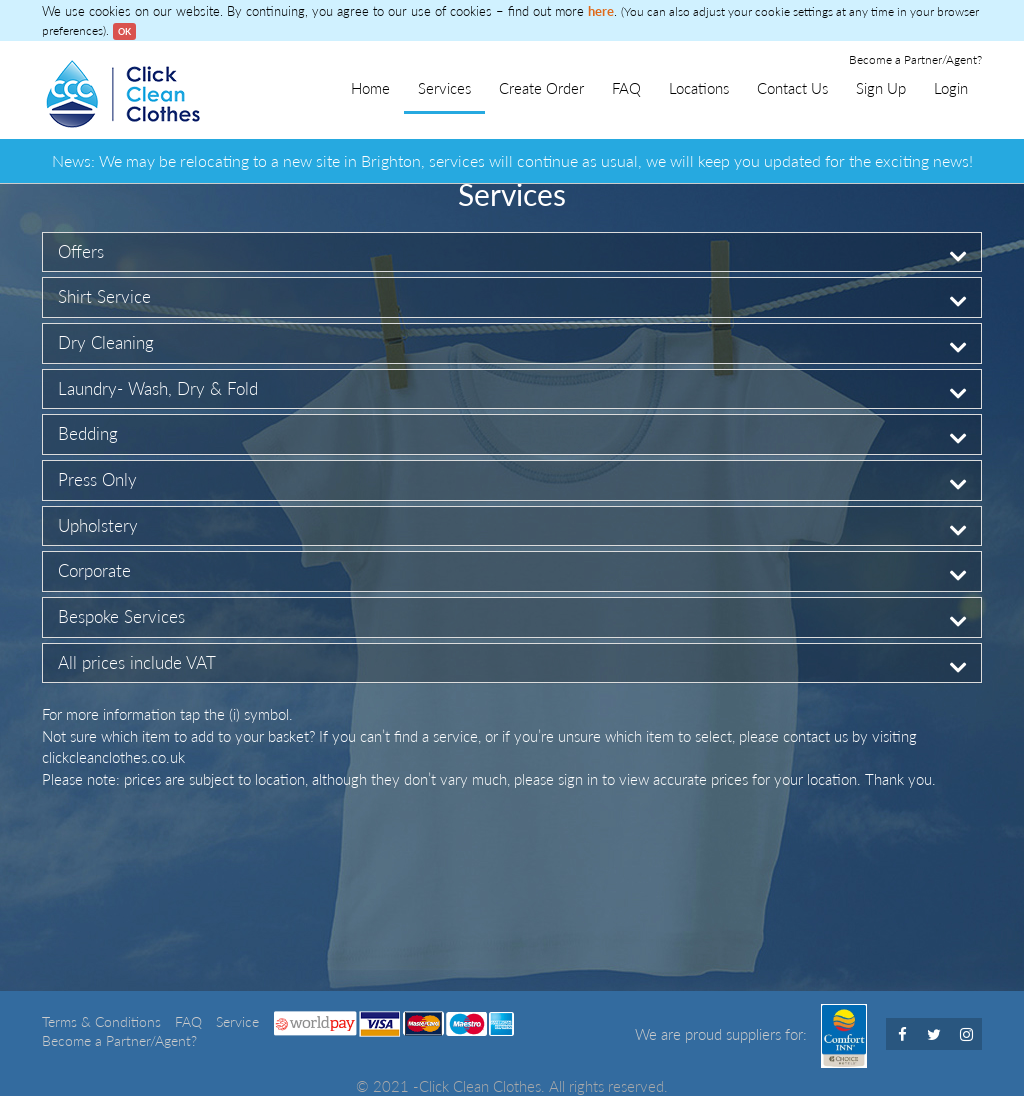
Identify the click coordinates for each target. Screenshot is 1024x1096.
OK (124, 31)
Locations (699, 88)
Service (237, 1022)
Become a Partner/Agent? (915, 59)
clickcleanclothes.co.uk (113, 757)
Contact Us (792, 88)
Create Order (541, 88)
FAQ (626, 88)
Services (444, 88)
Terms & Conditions (103, 1022)
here (601, 11)
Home (370, 88)
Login (951, 88)
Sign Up (881, 88)
